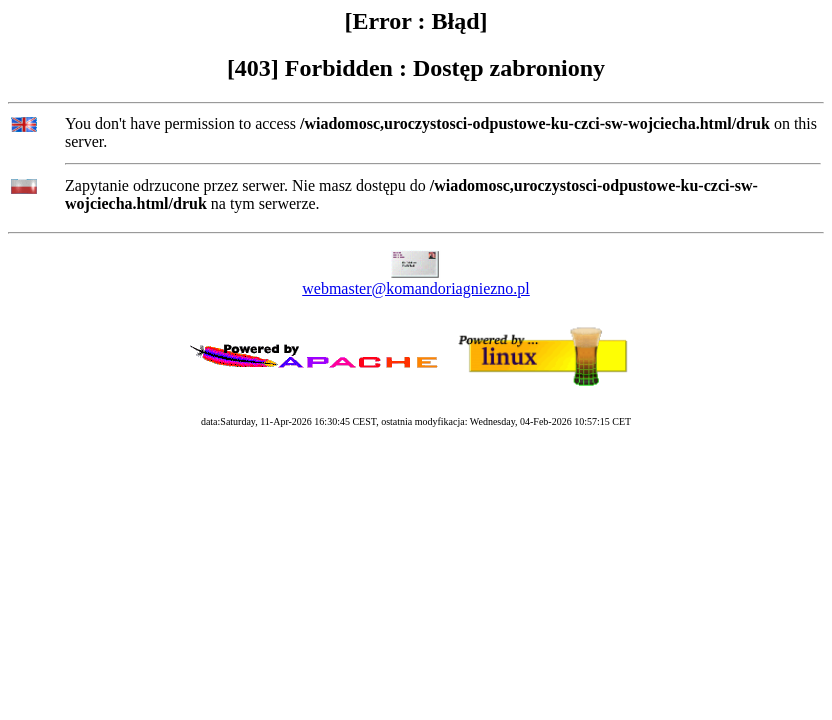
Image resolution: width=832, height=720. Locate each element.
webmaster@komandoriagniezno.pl (416, 288)
